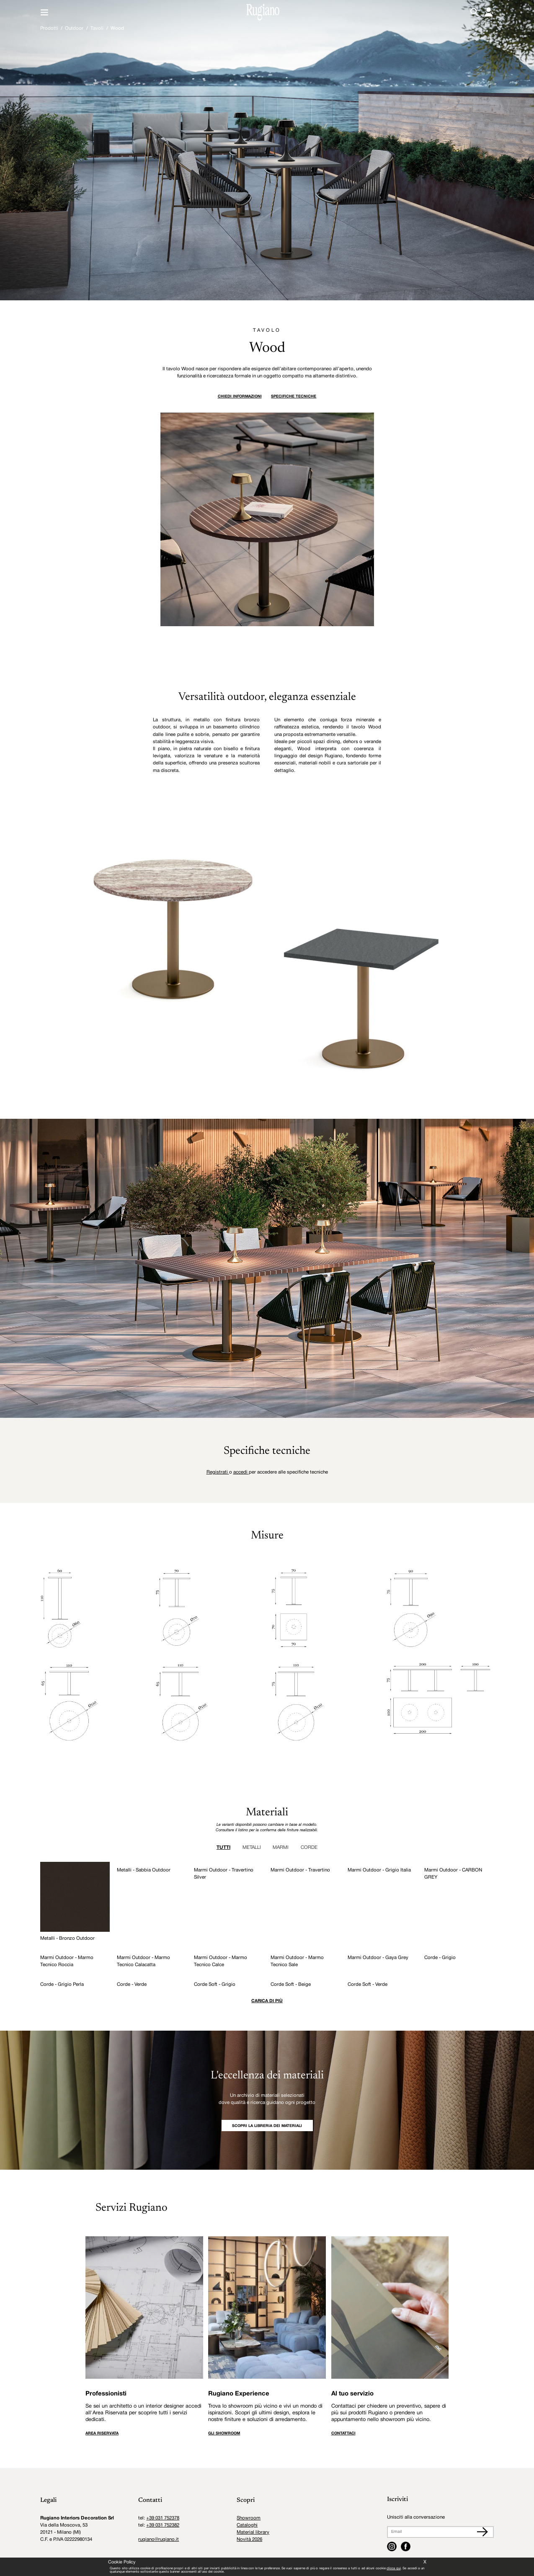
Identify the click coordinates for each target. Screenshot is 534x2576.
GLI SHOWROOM (224, 2433)
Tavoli (96, 28)
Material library (253, 2532)
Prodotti (49, 28)
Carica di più (267, 2001)
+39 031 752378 (162, 2518)
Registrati (217, 1472)
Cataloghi (247, 2525)
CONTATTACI (343, 2433)
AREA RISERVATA (102, 2433)
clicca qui (393, 2568)
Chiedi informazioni (240, 396)
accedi (241, 1472)
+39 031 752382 (162, 2525)
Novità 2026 (249, 2539)
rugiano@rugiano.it (158, 2539)
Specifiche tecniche (293, 396)
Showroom (249, 2518)
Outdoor (74, 28)
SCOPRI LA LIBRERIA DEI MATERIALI (267, 2126)
